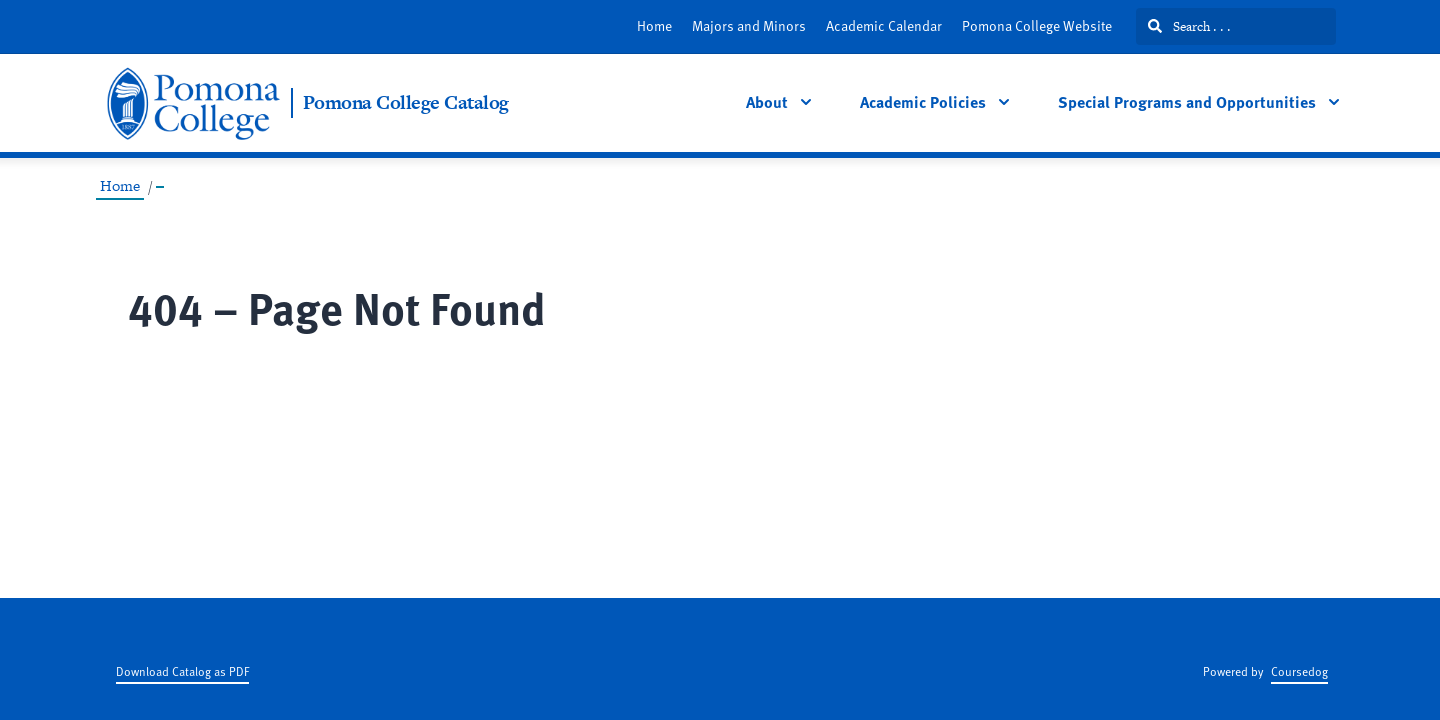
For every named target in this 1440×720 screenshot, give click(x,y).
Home (654, 25)
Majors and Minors (749, 25)
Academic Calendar (884, 25)
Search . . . (1189, 26)
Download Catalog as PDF (182, 671)
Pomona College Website (1037, 25)
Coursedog (1299, 671)
